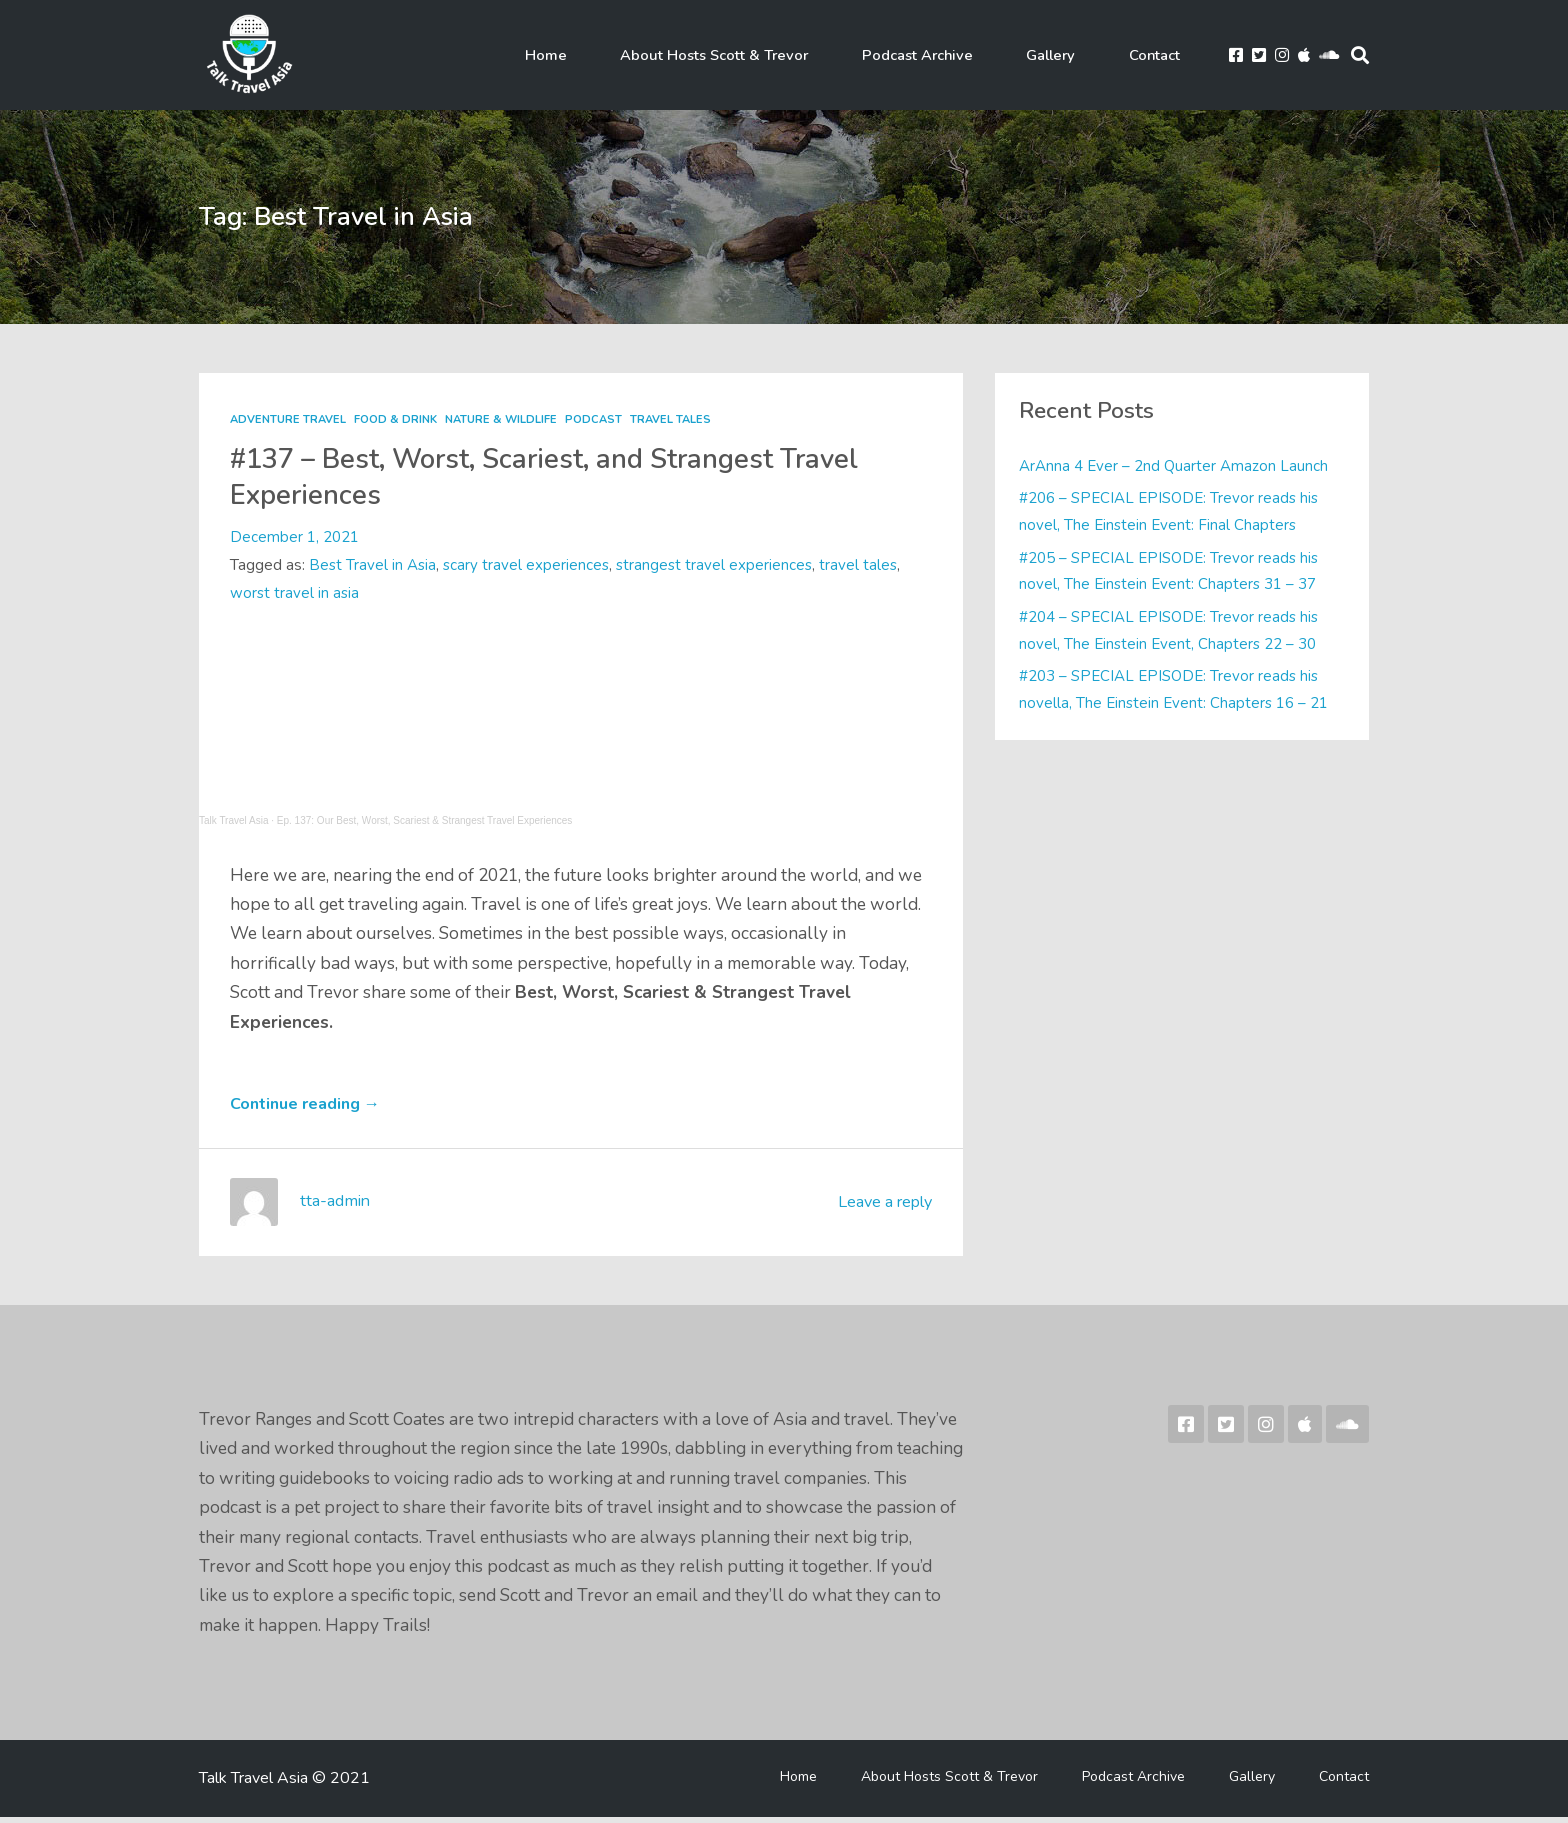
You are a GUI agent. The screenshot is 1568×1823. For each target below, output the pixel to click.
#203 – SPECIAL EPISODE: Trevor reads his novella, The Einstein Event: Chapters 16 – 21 (1175, 688)
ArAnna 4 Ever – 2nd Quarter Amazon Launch (1174, 466)
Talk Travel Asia (233, 820)
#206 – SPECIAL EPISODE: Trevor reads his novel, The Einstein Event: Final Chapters (1172, 511)
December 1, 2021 (294, 536)
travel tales (865, 564)
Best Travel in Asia (373, 564)
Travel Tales (676, 420)
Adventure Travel (289, 420)
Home (590, 55)
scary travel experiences (529, 564)
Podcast (598, 420)
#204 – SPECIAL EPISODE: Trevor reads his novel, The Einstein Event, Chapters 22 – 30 (1172, 629)
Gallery (1060, 55)
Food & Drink (397, 420)
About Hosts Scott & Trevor (746, 55)
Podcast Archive (939, 55)
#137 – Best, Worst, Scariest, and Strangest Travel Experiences (579, 476)
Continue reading (311, 1109)
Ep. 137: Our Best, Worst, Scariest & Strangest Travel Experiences (425, 820)
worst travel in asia (295, 592)
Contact (1149, 55)
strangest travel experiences (719, 564)
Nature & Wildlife (504, 420)
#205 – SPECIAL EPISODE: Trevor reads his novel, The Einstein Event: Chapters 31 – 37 (1172, 570)
